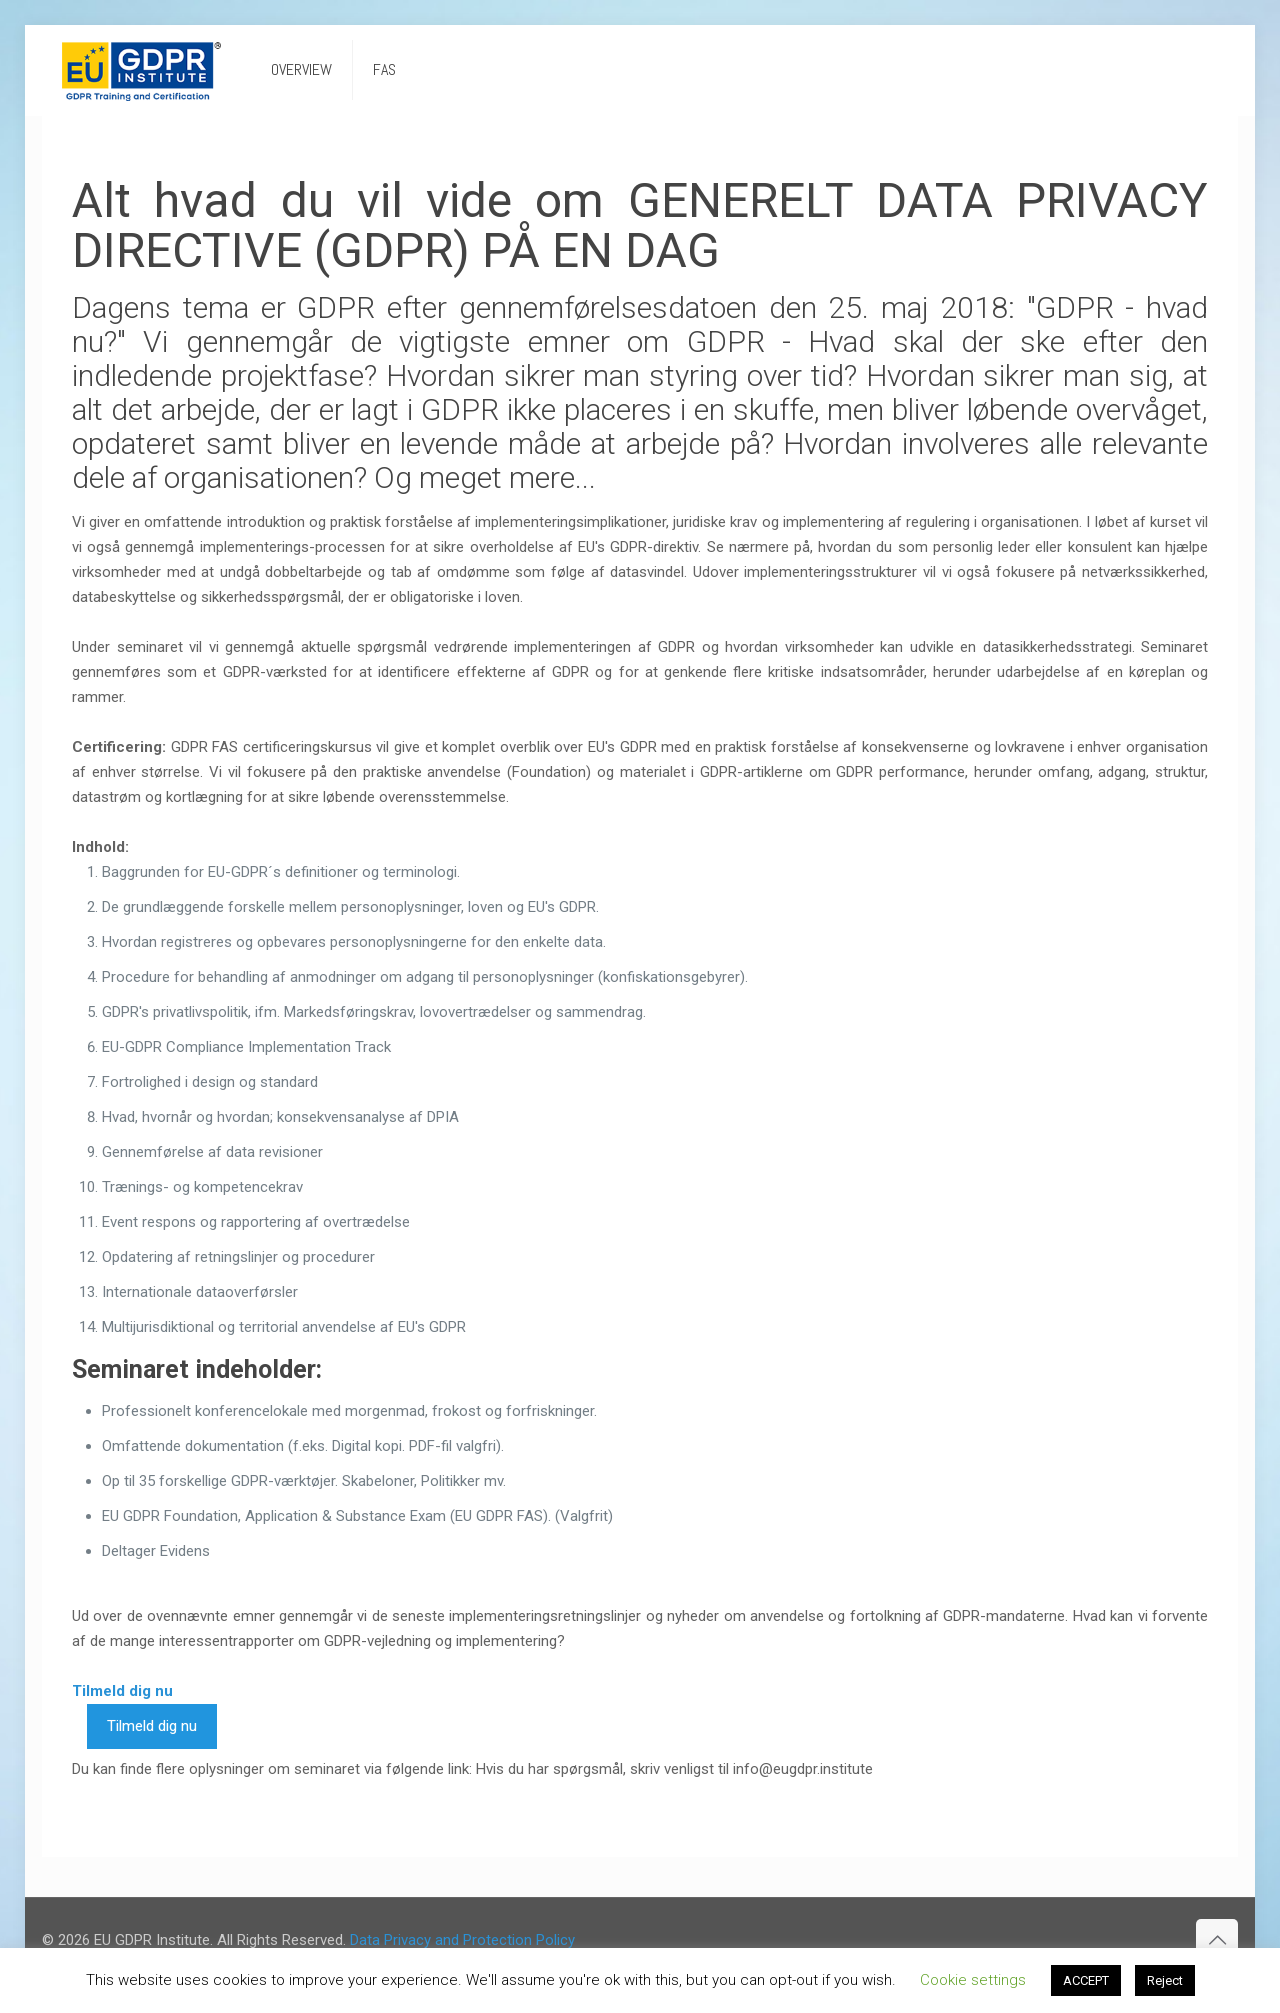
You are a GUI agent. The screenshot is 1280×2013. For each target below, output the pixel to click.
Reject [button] (1165, 1980)
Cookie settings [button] (973, 1980)
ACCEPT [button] (1086, 1980)
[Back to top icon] (1217, 1940)
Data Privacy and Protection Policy (462, 1940)
